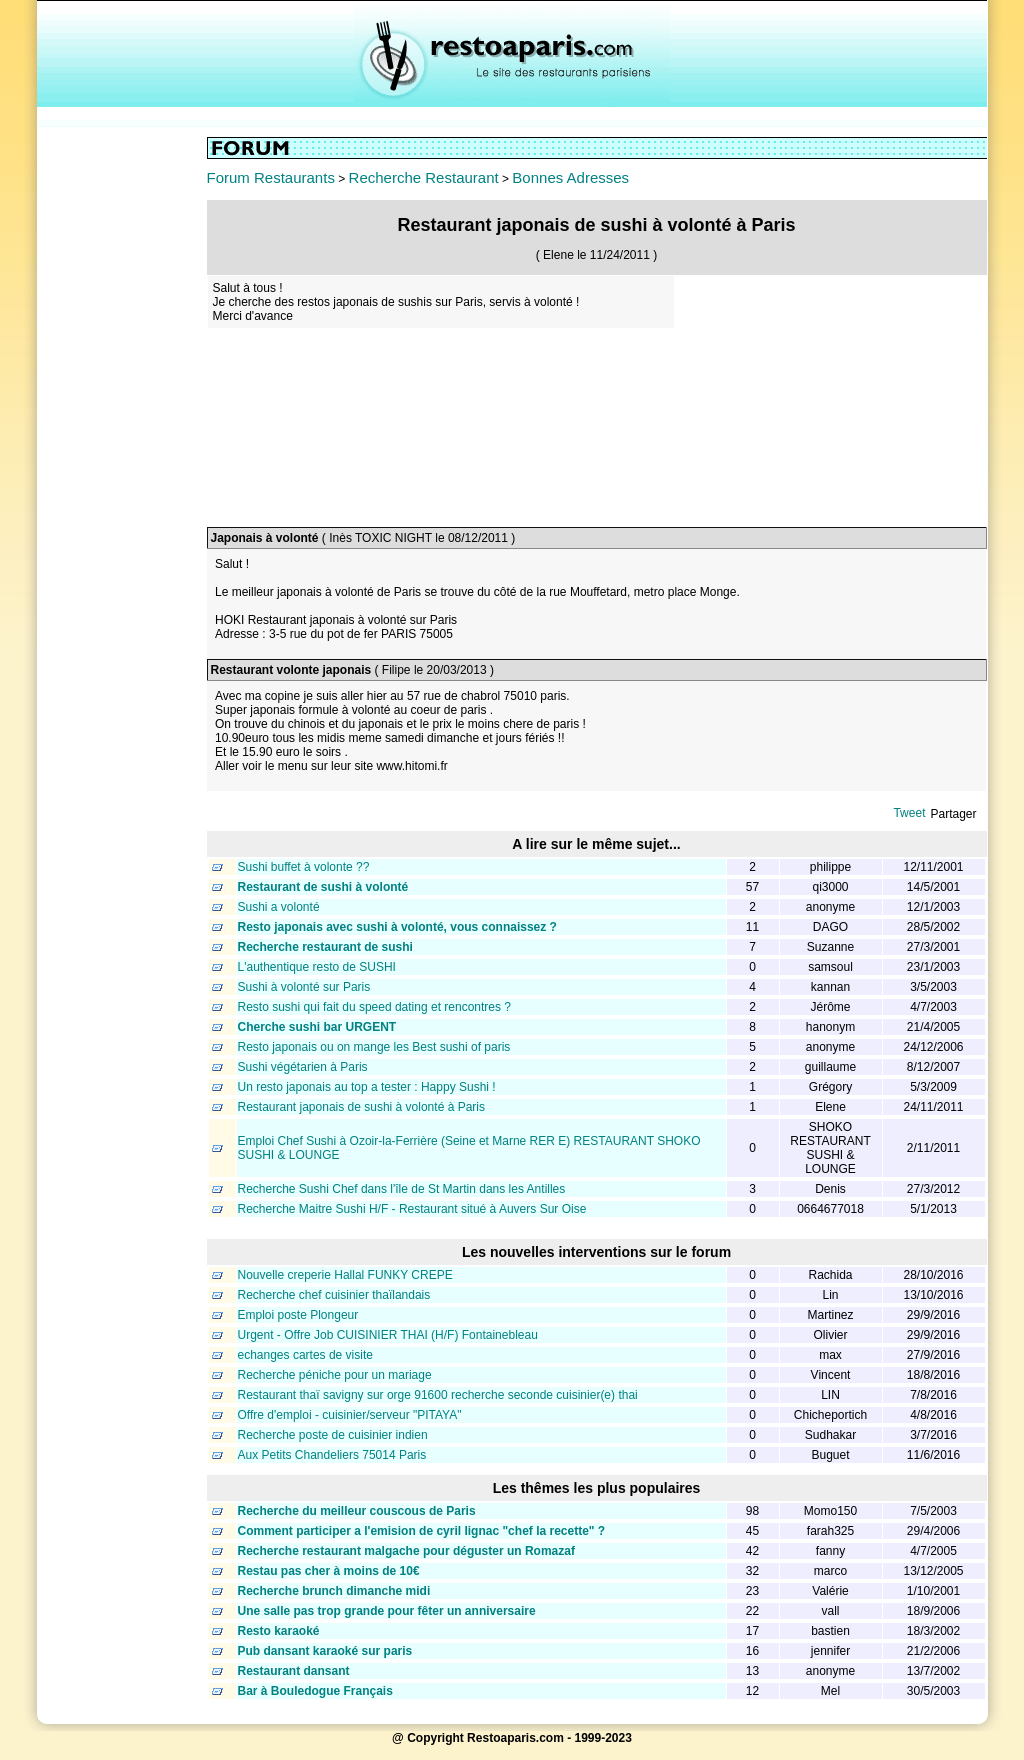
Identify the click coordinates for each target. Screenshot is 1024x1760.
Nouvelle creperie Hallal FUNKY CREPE (345, 1275)
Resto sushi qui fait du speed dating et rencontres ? (375, 1007)
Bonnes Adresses (570, 177)
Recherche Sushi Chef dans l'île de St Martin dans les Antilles (402, 1189)
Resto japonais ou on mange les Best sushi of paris (374, 1047)
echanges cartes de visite (305, 1355)
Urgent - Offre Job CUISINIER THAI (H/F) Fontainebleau (388, 1335)
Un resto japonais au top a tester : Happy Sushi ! (367, 1087)
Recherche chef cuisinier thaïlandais (334, 1295)
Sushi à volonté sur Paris (304, 987)
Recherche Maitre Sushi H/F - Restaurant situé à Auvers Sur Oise (412, 1209)
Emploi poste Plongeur (298, 1315)
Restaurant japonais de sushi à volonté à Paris (361, 1107)
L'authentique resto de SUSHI (317, 967)
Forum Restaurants (271, 177)
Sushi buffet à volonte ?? (304, 867)
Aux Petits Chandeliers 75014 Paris (332, 1455)
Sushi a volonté (279, 907)
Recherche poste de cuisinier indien (333, 1435)
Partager (953, 814)
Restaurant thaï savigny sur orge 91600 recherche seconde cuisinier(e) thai (438, 1395)
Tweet (909, 813)
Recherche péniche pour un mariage (335, 1375)
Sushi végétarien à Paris (303, 1067)
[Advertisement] (122, 437)
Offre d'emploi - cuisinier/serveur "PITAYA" (350, 1415)
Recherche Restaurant (424, 177)
